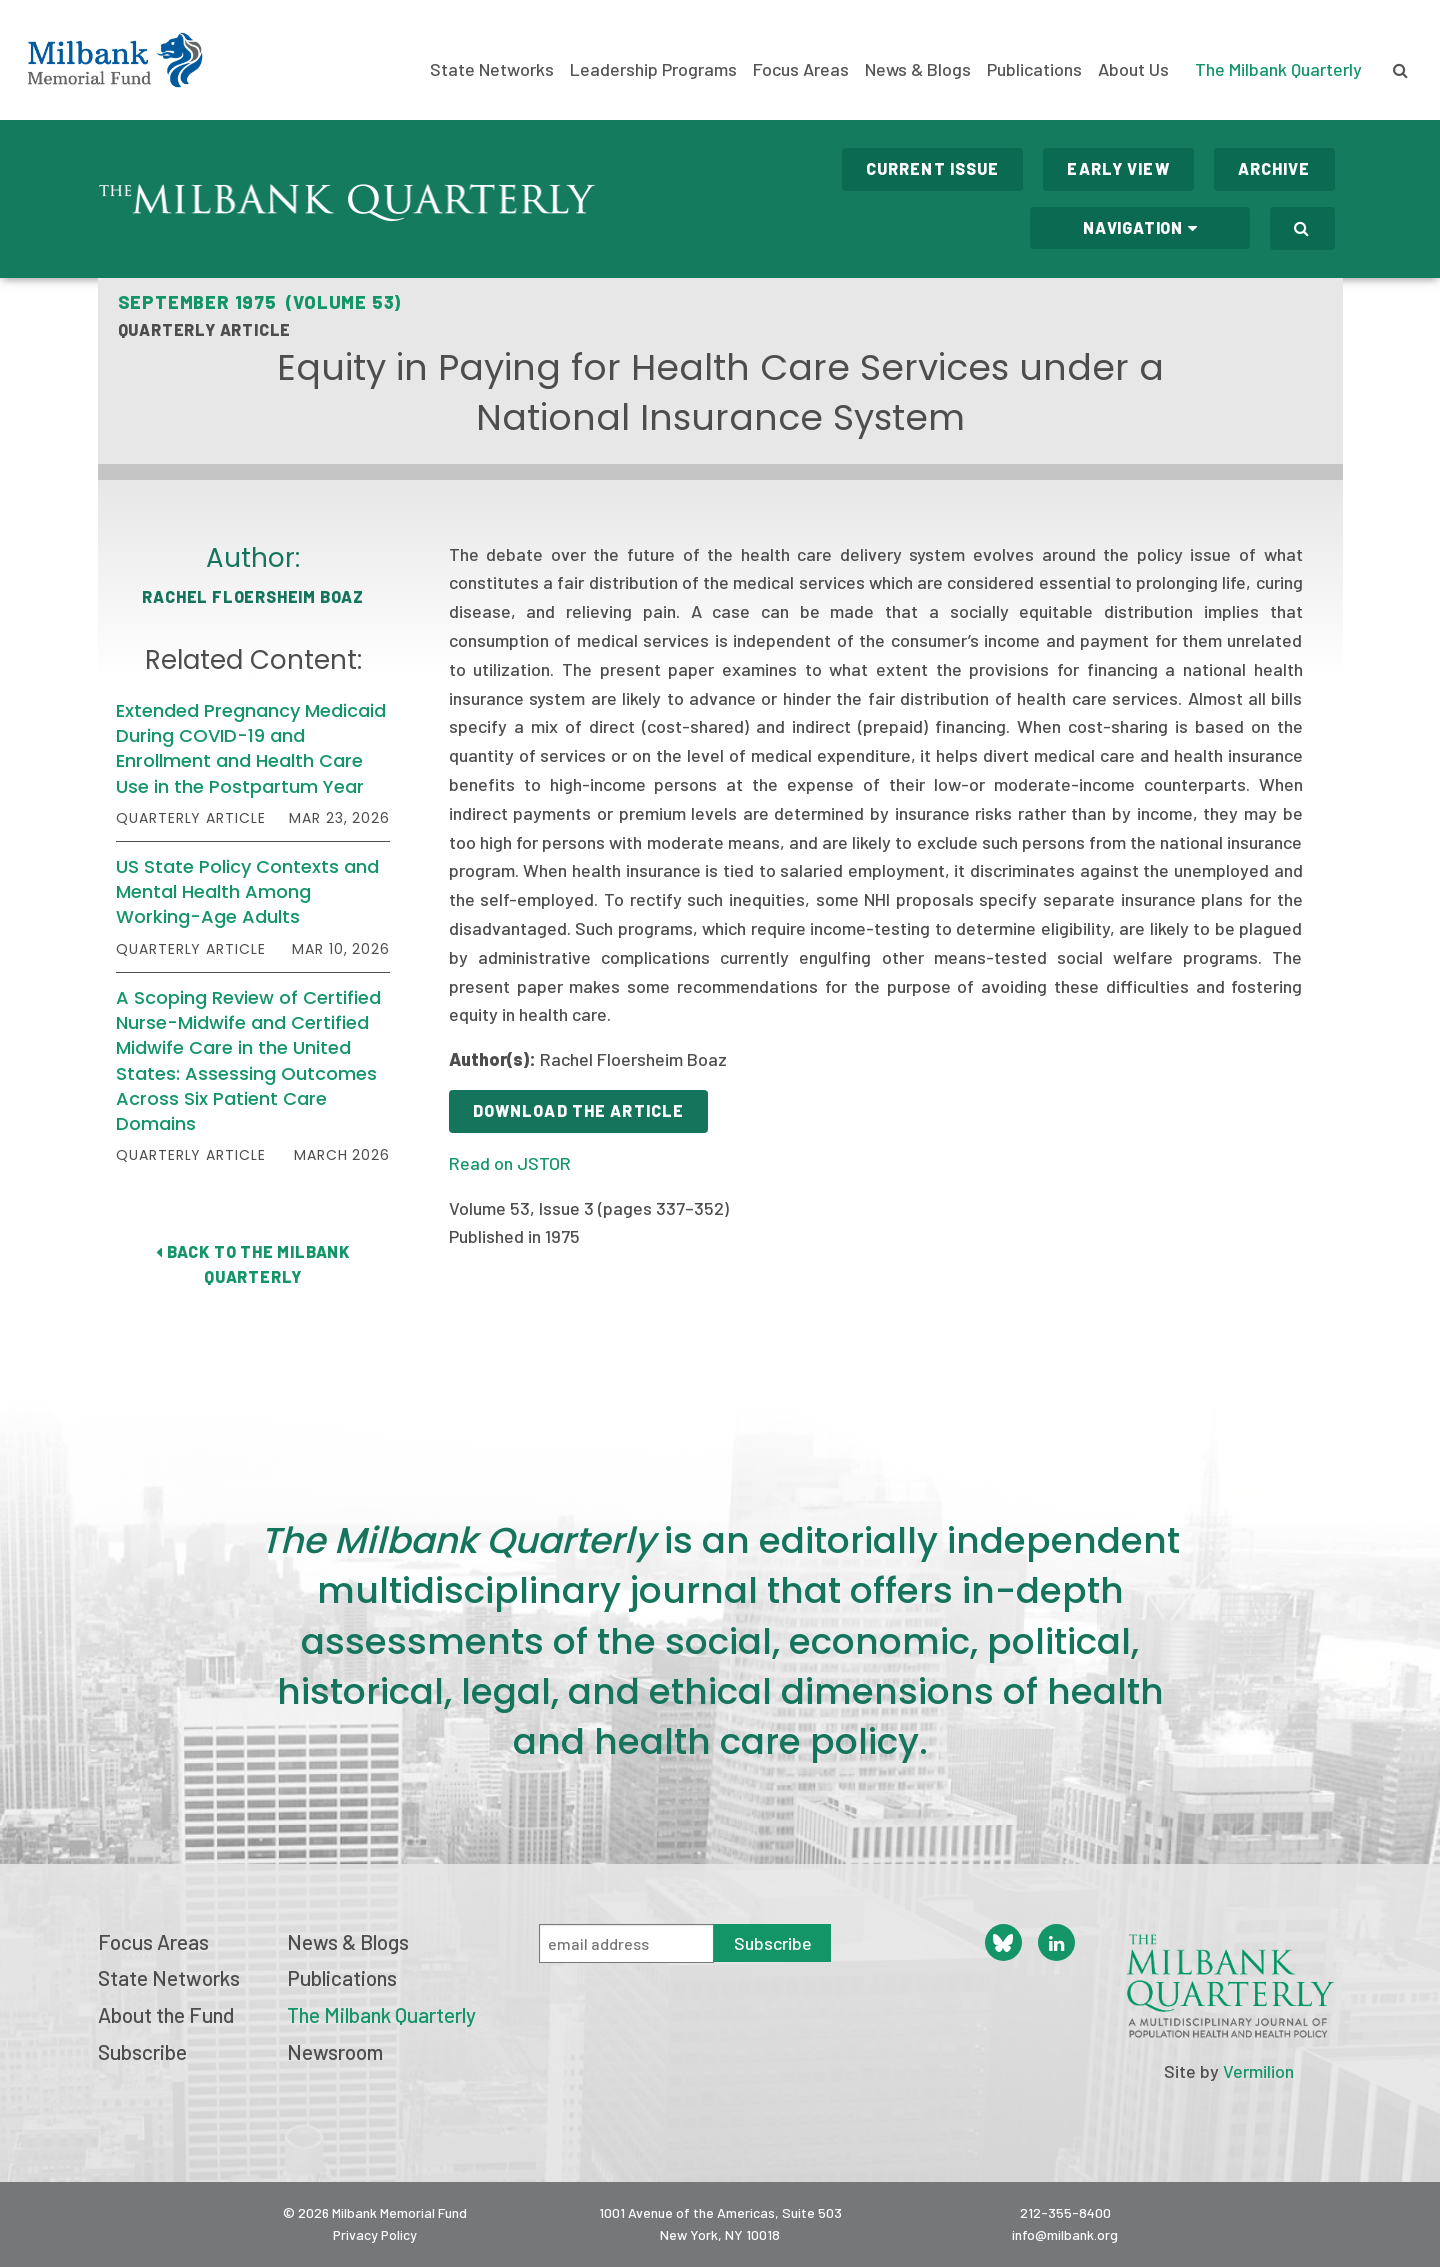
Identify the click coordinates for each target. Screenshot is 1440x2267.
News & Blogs (918, 69)
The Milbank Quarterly (1278, 69)
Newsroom (335, 2051)
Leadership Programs (653, 69)
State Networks (492, 69)
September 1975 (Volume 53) (260, 302)
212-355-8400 (1065, 2212)
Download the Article (578, 1110)
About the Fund (166, 2014)
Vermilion (1258, 2071)
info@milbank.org (1065, 2234)
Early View (1118, 168)
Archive (1274, 168)
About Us (1133, 69)
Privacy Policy (375, 2234)
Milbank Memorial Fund (115, 60)
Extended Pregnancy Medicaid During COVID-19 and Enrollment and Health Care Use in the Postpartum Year (251, 748)
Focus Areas (801, 69)
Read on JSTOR (510, 1163)
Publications (1034, 69)
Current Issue (933, 168)
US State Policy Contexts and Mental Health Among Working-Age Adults (247, 891)
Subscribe (142, 2051)
